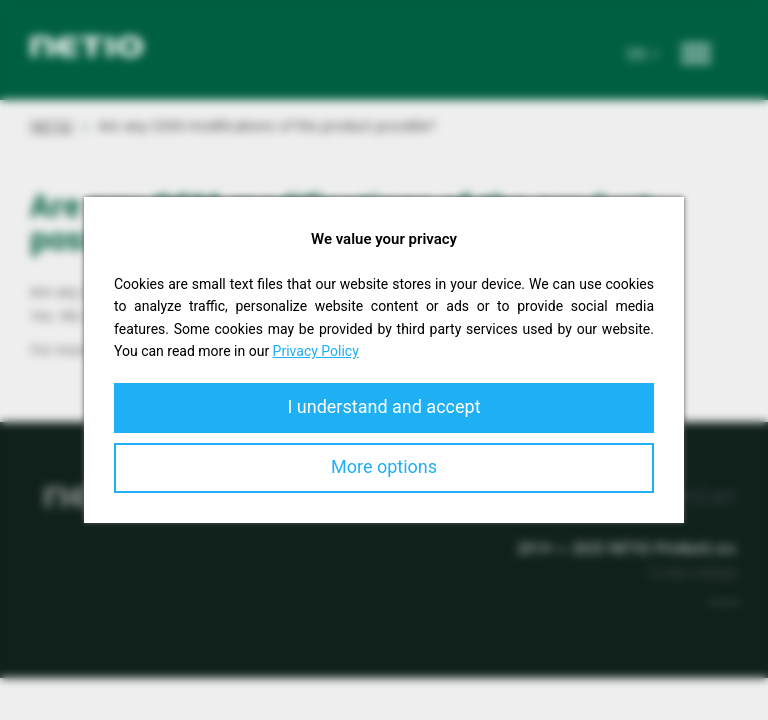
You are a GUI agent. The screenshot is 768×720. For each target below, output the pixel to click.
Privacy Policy (316, 351)
